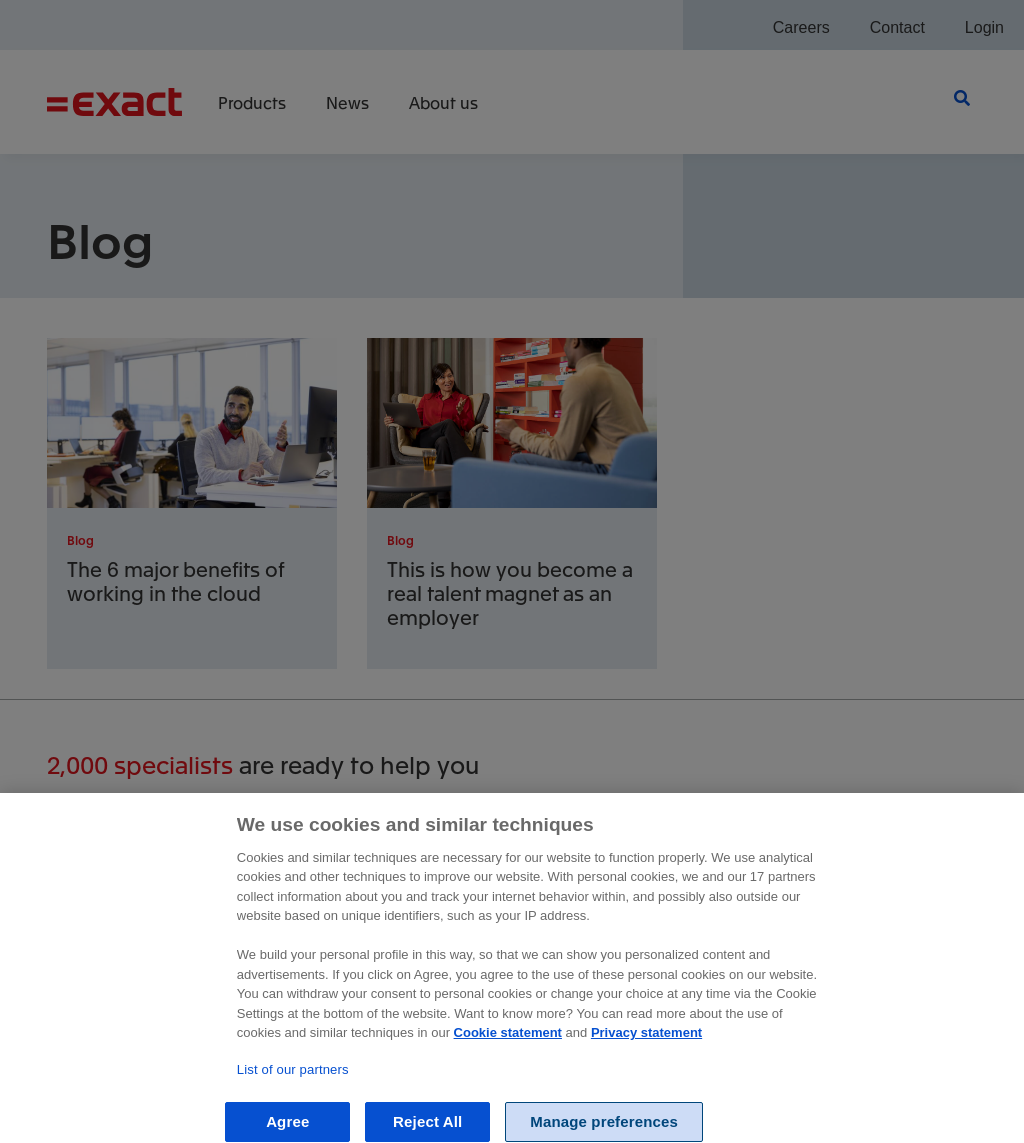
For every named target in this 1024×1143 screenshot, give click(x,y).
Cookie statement (508, 1050)
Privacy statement (646, 1050)
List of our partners (293, 1087)
